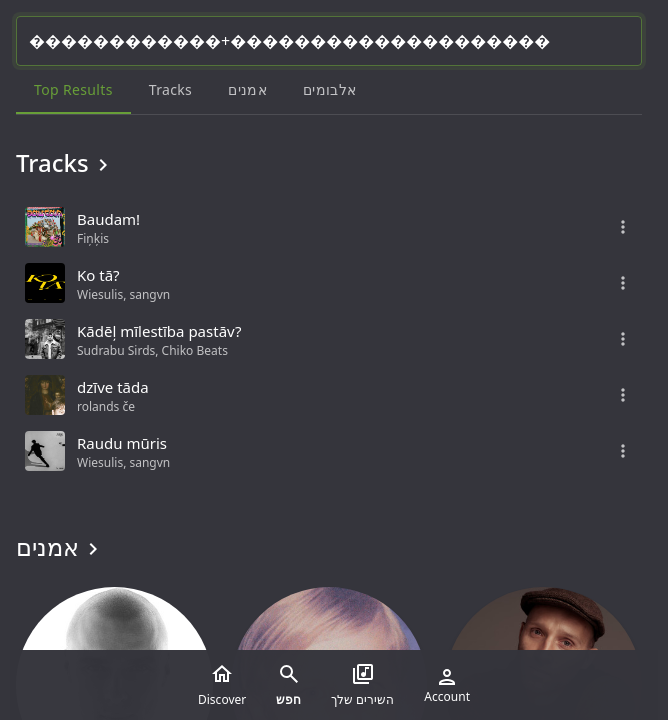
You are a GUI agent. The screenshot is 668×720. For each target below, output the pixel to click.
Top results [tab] (73, 89)
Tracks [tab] (170, 89)
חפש (288, 685)
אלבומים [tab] (329, 89)
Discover (222, 685)
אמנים (60, 547)
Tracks (65, 163)
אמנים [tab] (247, 89)
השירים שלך (362, 685)
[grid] (329, 339)
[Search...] (329, 41)
